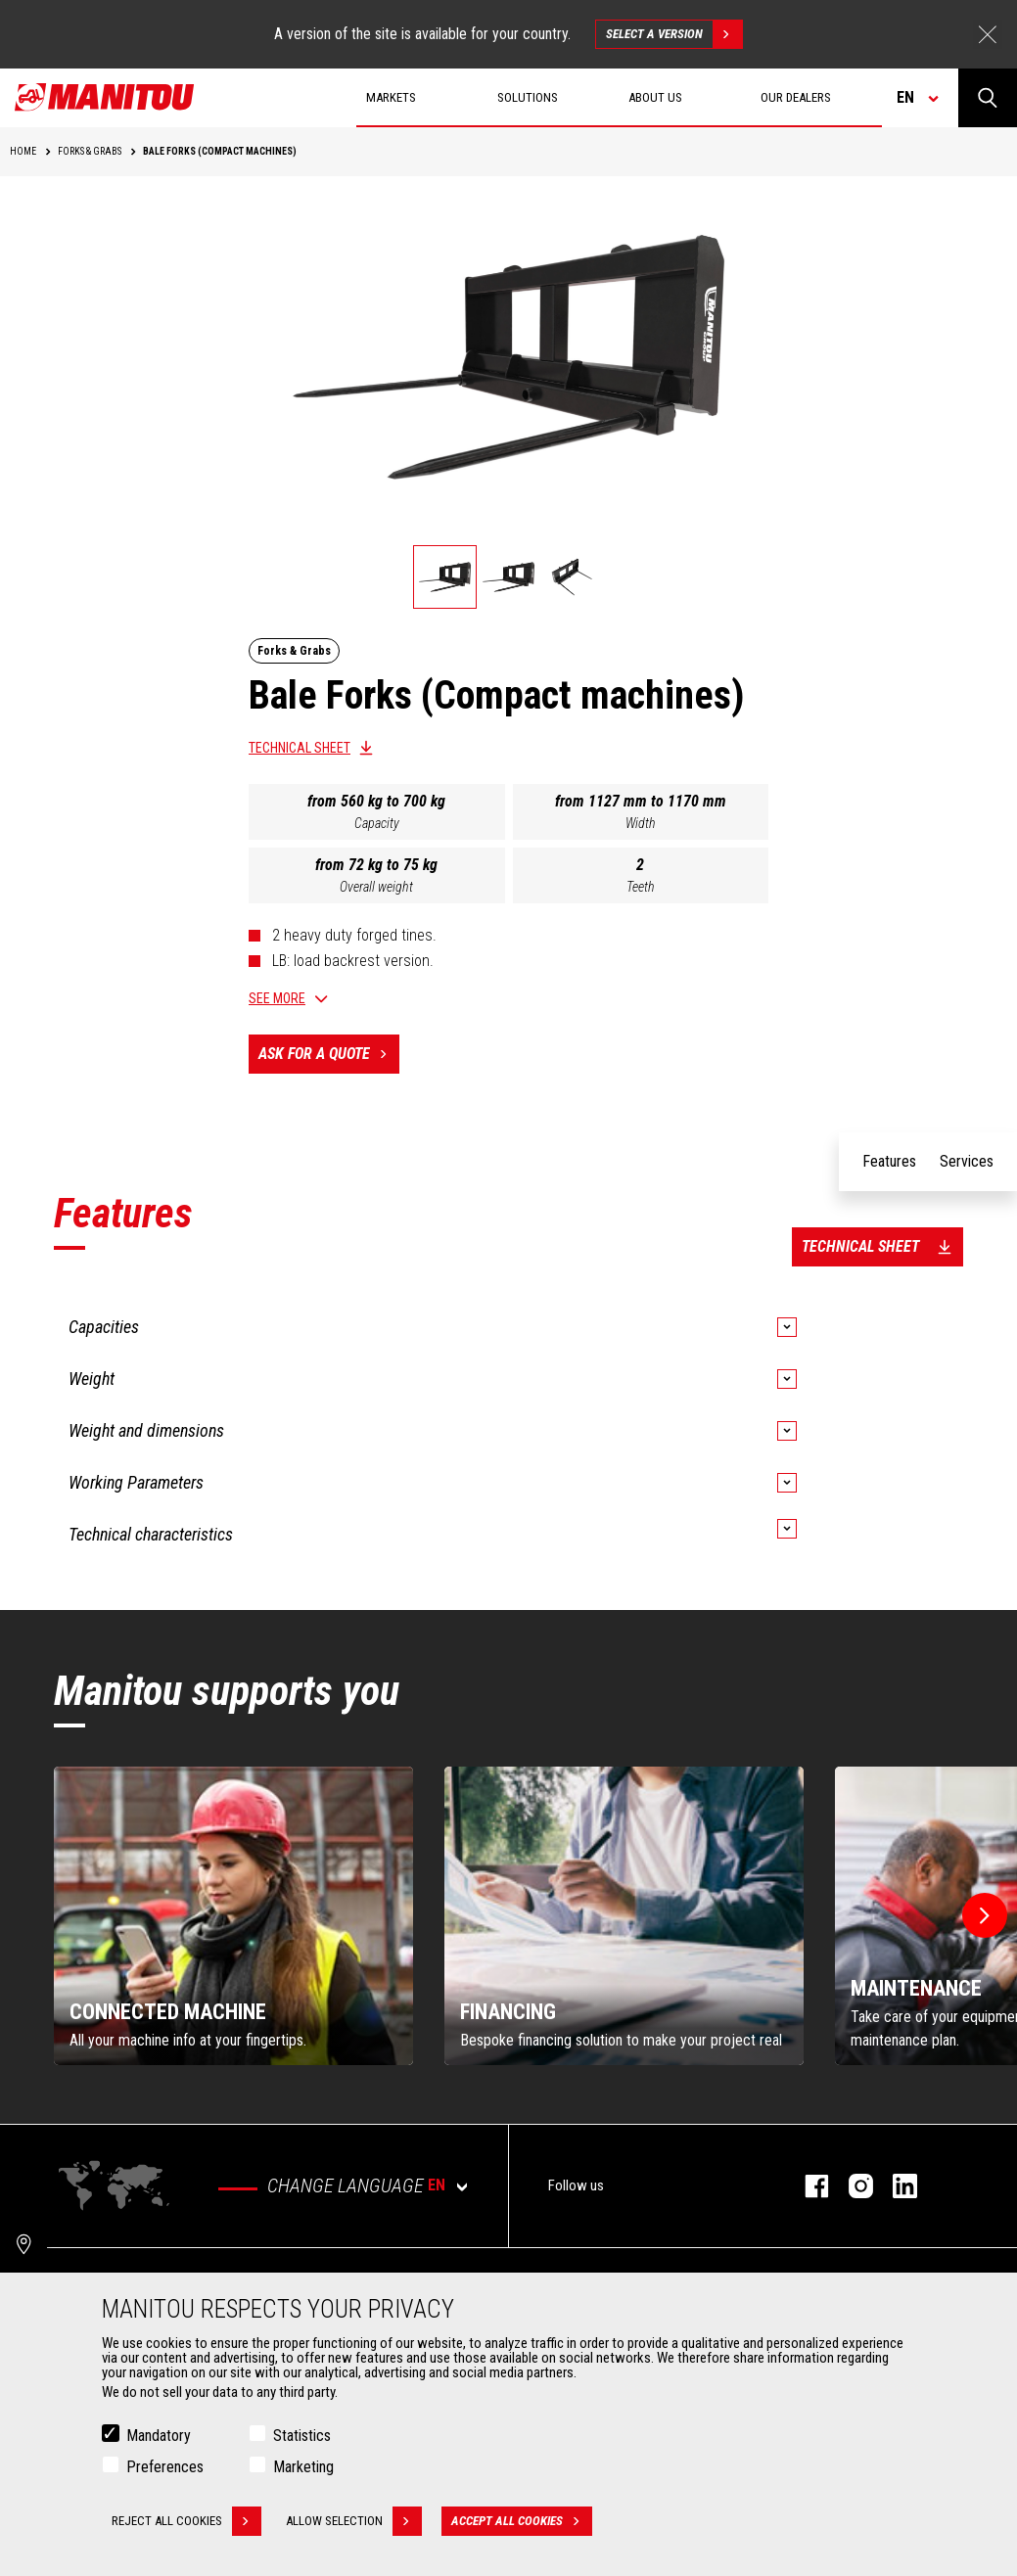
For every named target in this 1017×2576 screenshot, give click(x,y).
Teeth (640, 887)
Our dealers (796, 97)
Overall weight (376, 887)
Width (640, 823)
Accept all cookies (521, 2521)
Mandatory (158, 2435)
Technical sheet (299, 748)
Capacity (376, 823)
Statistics (302, 2435)
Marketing (303, 2467)
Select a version (674, 34)
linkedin (895, 2186)
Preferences (165, 2467)
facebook (807, 2186)
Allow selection (354, 2521)
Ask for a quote (328, 1054)
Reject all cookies (186, 2521)
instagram (851, 2186)
